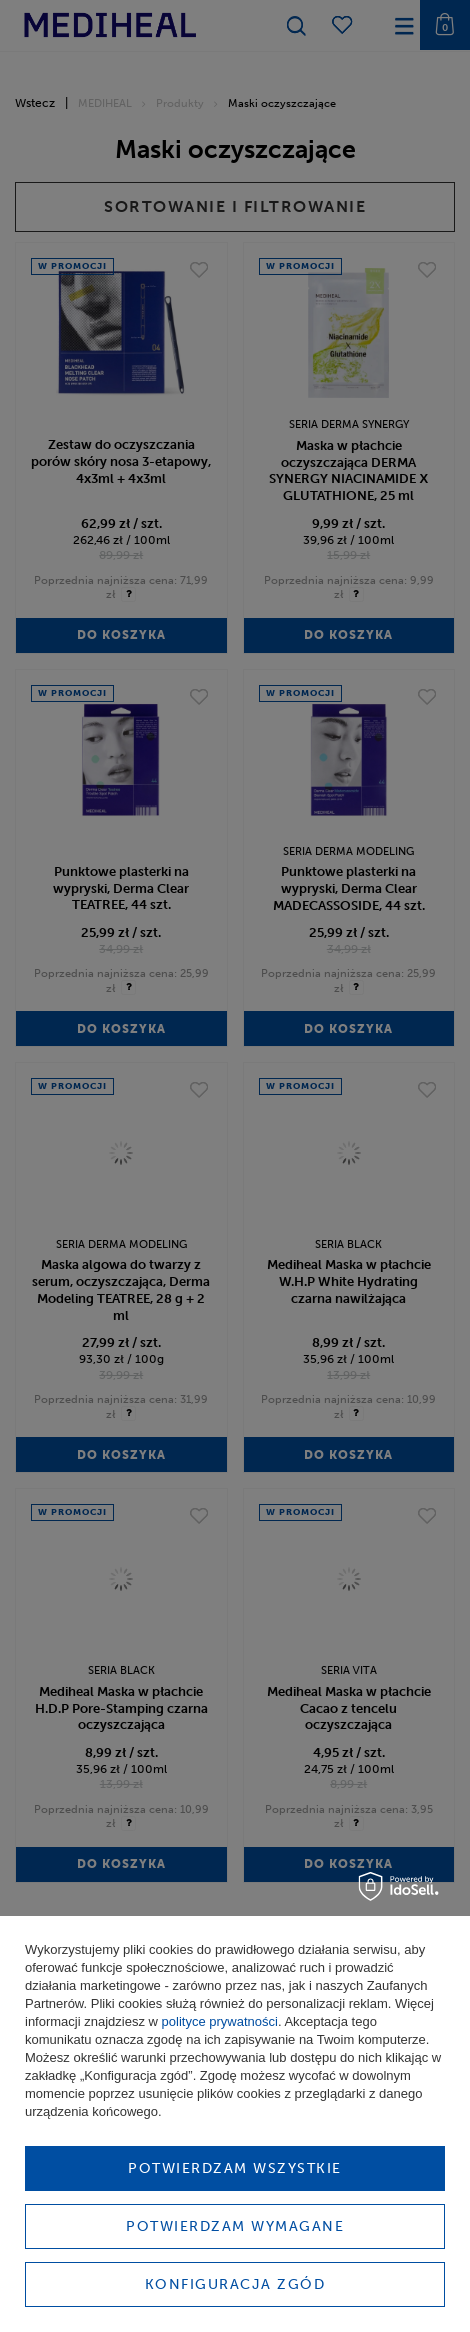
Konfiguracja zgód (235, 2284)
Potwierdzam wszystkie (235, 2168)
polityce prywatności (220, 2021)
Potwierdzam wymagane (235, 2226)
